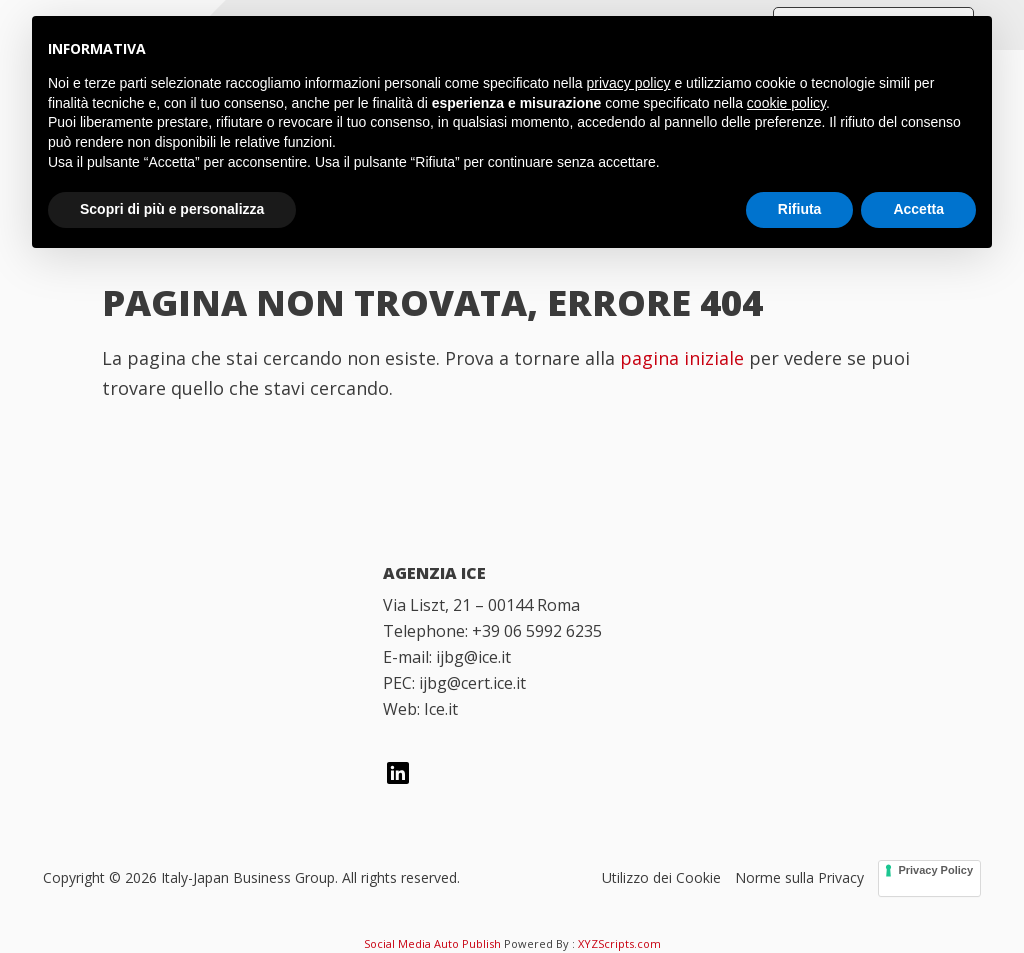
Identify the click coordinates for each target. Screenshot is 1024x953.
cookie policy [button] (786, 103)
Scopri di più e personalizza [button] (172, 209)
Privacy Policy (935, 870)
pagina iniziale (682, 358)
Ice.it (441, 709)
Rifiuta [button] (800, 209)
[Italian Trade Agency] (190, 706)
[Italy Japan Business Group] (190, 603)
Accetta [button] (918, 209)
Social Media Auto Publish (432, 943)
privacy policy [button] (629, 83)
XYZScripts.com (619, 943)
